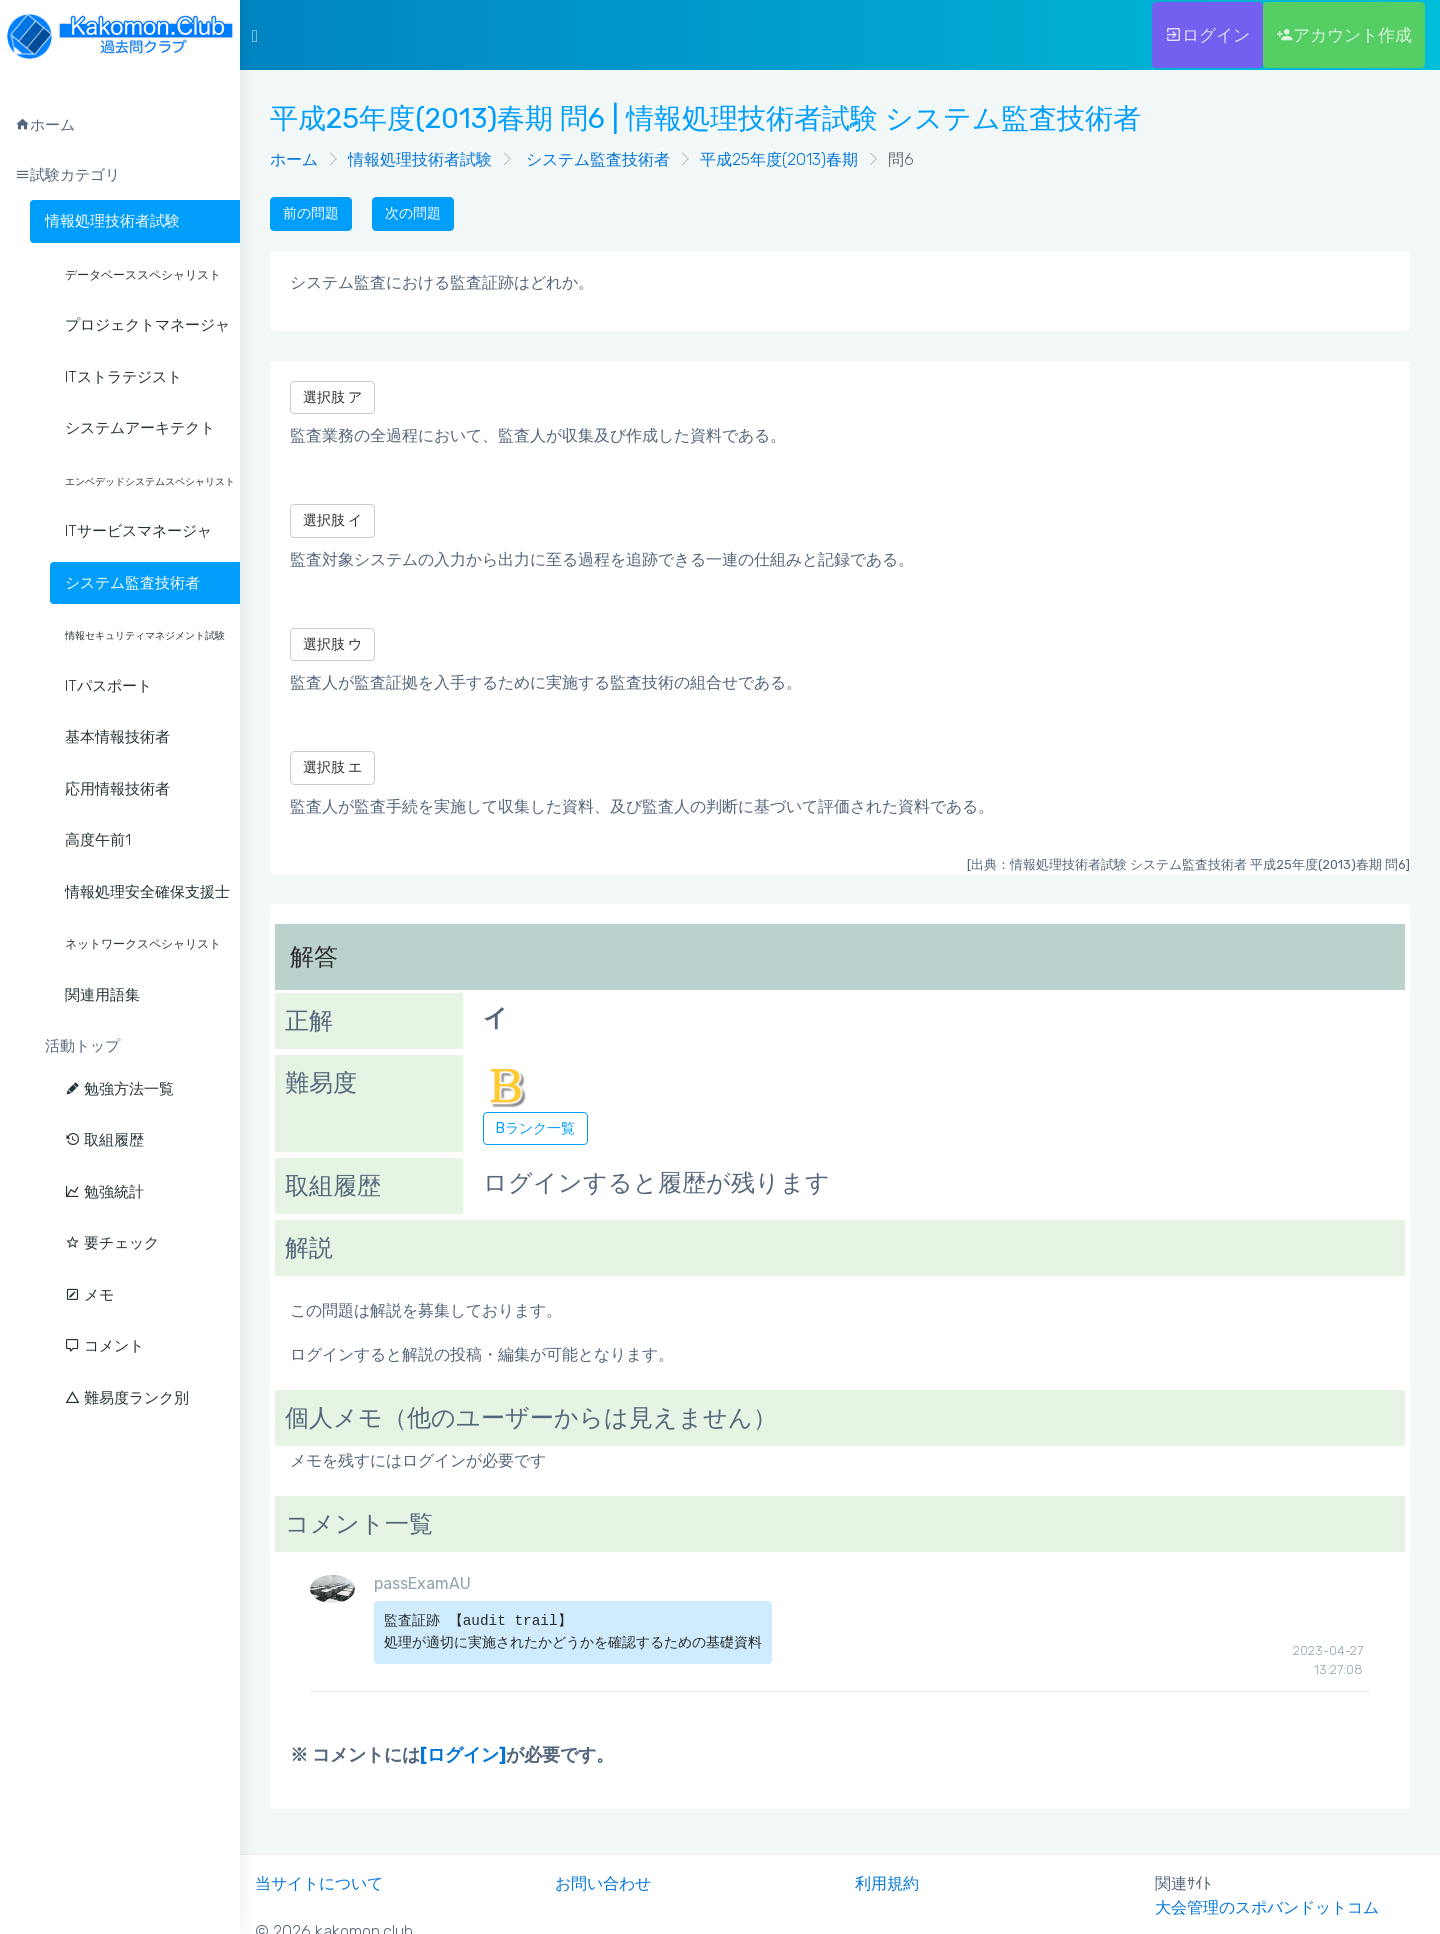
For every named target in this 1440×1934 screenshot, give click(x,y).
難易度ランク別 (127, 1398)
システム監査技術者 (596, 159)
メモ (89, 1295)
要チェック (112, 1243)
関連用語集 (102, 995)
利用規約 (887, 1883)
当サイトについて (319, 1883)
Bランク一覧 (535, 1128)
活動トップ (82, 1046)
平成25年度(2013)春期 (779, 159)
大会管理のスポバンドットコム (1267, 1907)
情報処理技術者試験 (112, 221)
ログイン (1207, 35)
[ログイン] (463, 1755)
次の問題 (413, 213)
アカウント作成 (1344, 35)
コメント (104, 1346)
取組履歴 (104, 1140)
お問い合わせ (603, 1883)
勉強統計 (104, 1192)
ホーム (294, 159)
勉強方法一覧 (119, 1089)
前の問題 (311, 213)
